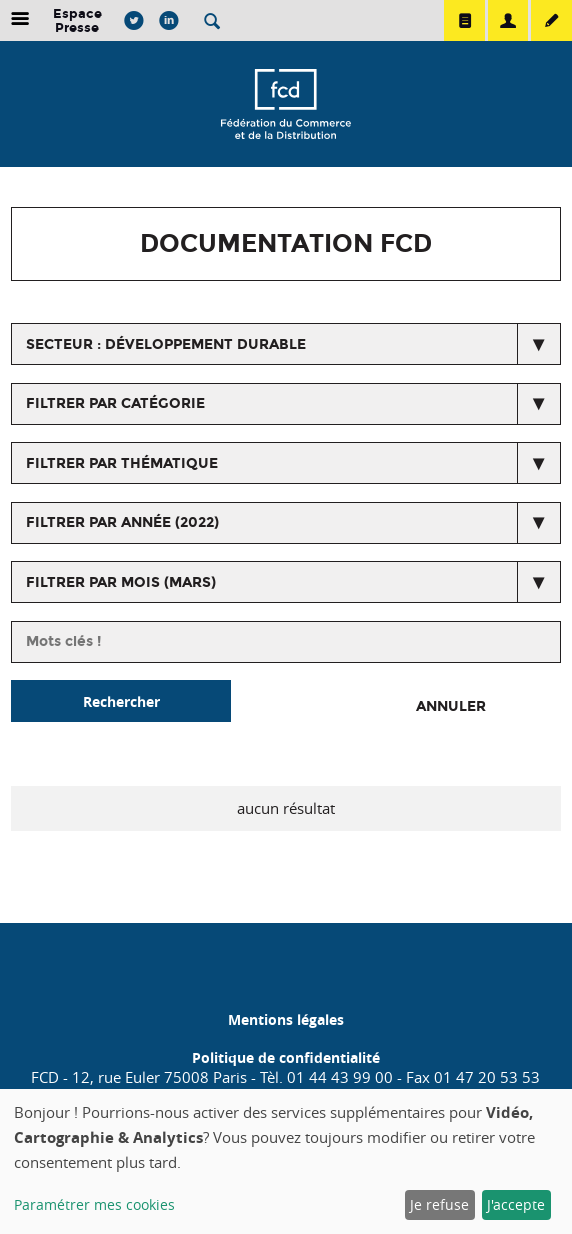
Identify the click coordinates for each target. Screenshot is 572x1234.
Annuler (451, 706)
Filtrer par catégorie (115, 403)
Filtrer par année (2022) (122, 522)
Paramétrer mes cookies (94, 1204)
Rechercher (121, 701)
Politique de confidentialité (286, 1057)
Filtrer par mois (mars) (121, 582)
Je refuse (439, 1204)
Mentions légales (286, 1019)
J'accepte (516, 1204)
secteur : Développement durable (166, 344)
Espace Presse (77, 20)
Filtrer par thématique (122, 463)
